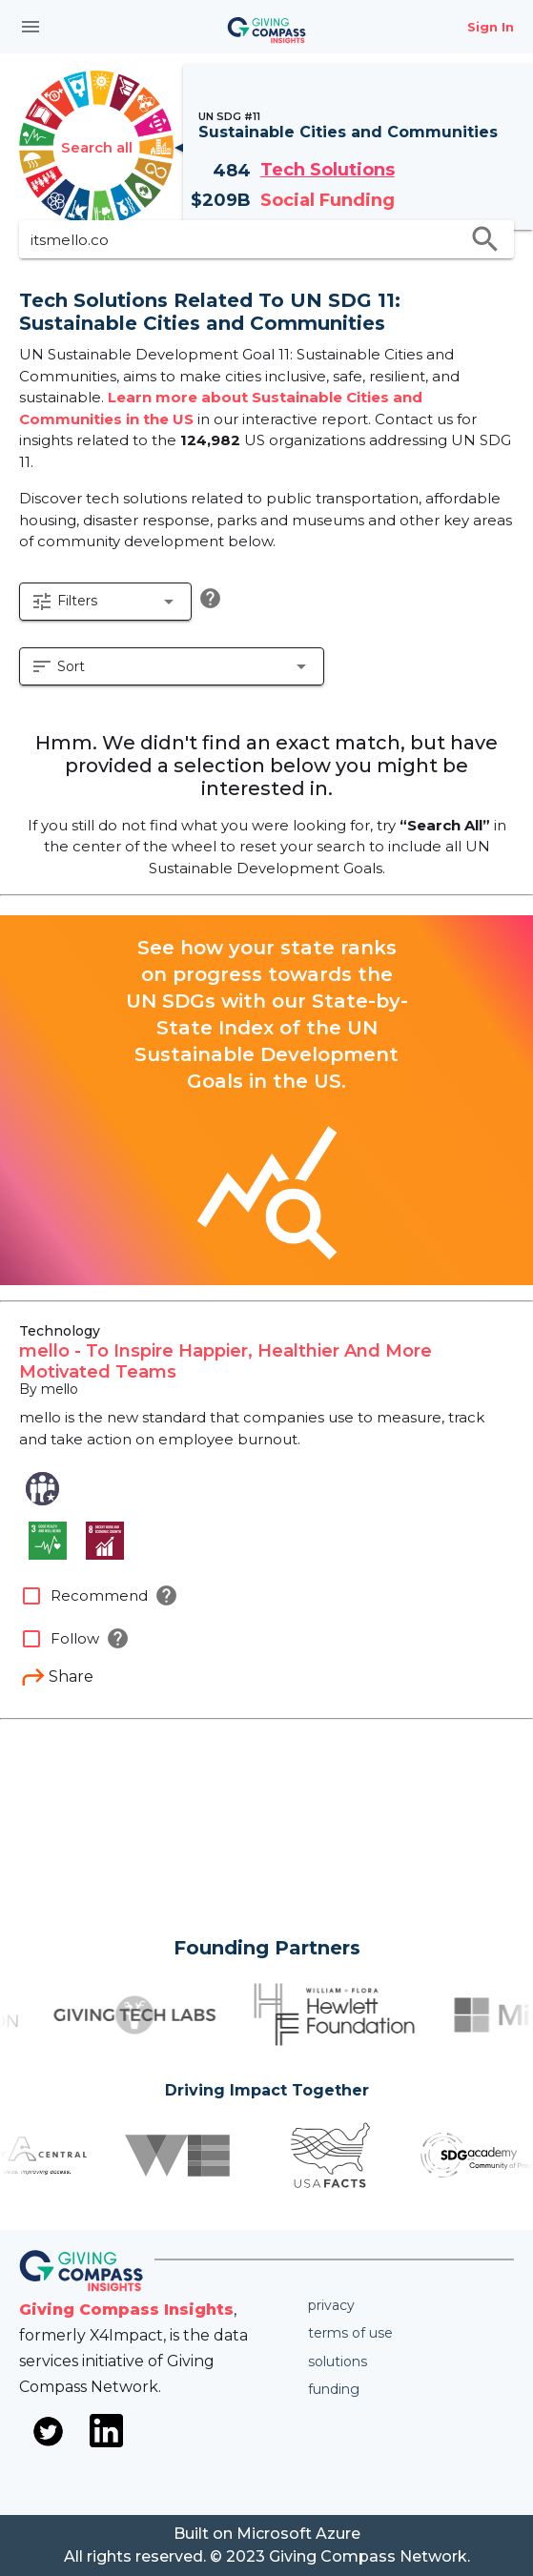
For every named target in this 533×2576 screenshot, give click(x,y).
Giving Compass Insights (126, 2309)
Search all (97, 147)
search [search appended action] (485, 239)
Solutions (337, 2361)
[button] (105, 602)
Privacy (331, 2305)
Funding (333, 2389)
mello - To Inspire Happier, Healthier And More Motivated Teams (225, 1361)
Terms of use (350, 2332)
